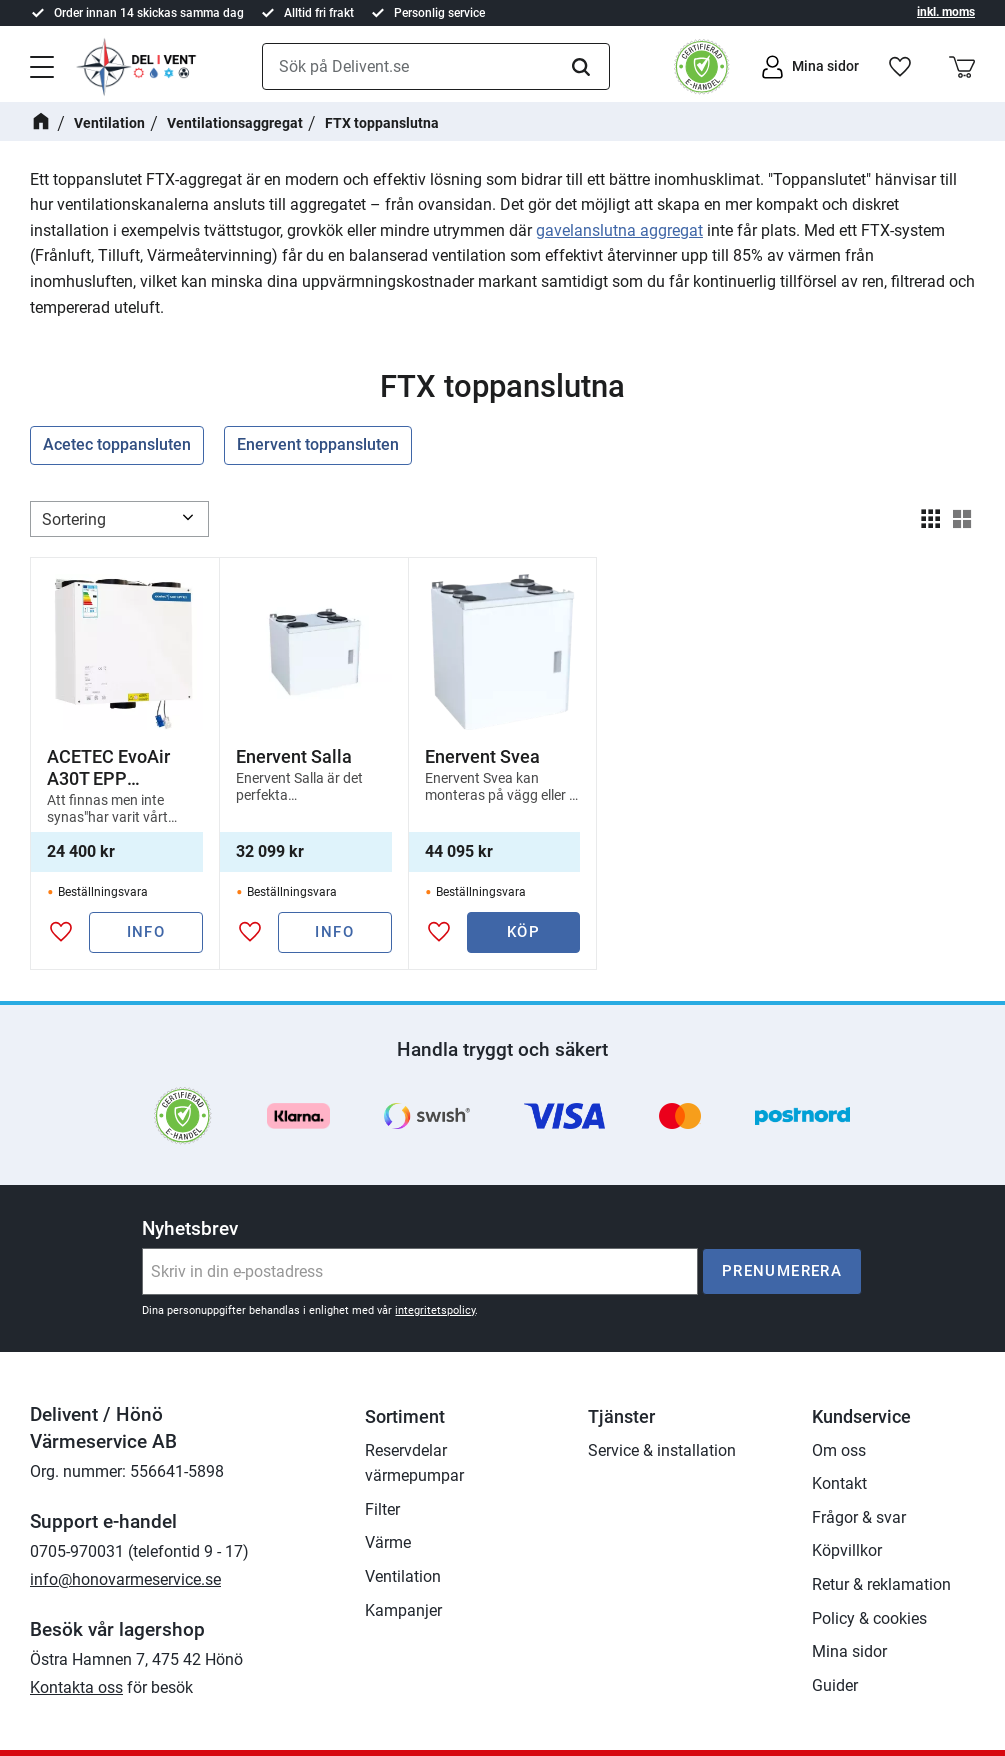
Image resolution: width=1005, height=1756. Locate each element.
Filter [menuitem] (382, 1509)
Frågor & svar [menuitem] (859, 1517)
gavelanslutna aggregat (619, 230)
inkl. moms (946, 12)
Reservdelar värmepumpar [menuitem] (414, 1463)
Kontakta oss (76, 1687)
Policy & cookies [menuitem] (869, 1618)
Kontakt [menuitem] (839, 1483)
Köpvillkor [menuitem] (847, 1550)
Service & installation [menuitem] (662, 1450)
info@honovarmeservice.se (125, 1579)
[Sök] (581, 67)
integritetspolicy (435, 1310)
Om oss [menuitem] (839, 1450)
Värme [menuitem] (388, 1542)
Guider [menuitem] (835, 1685)
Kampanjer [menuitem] (403, 1610)
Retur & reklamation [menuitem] (881, 1584)
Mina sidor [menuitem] (849, 1651)
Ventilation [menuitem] (403, 1576)
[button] (42, 65)
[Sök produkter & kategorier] (436, 67)
